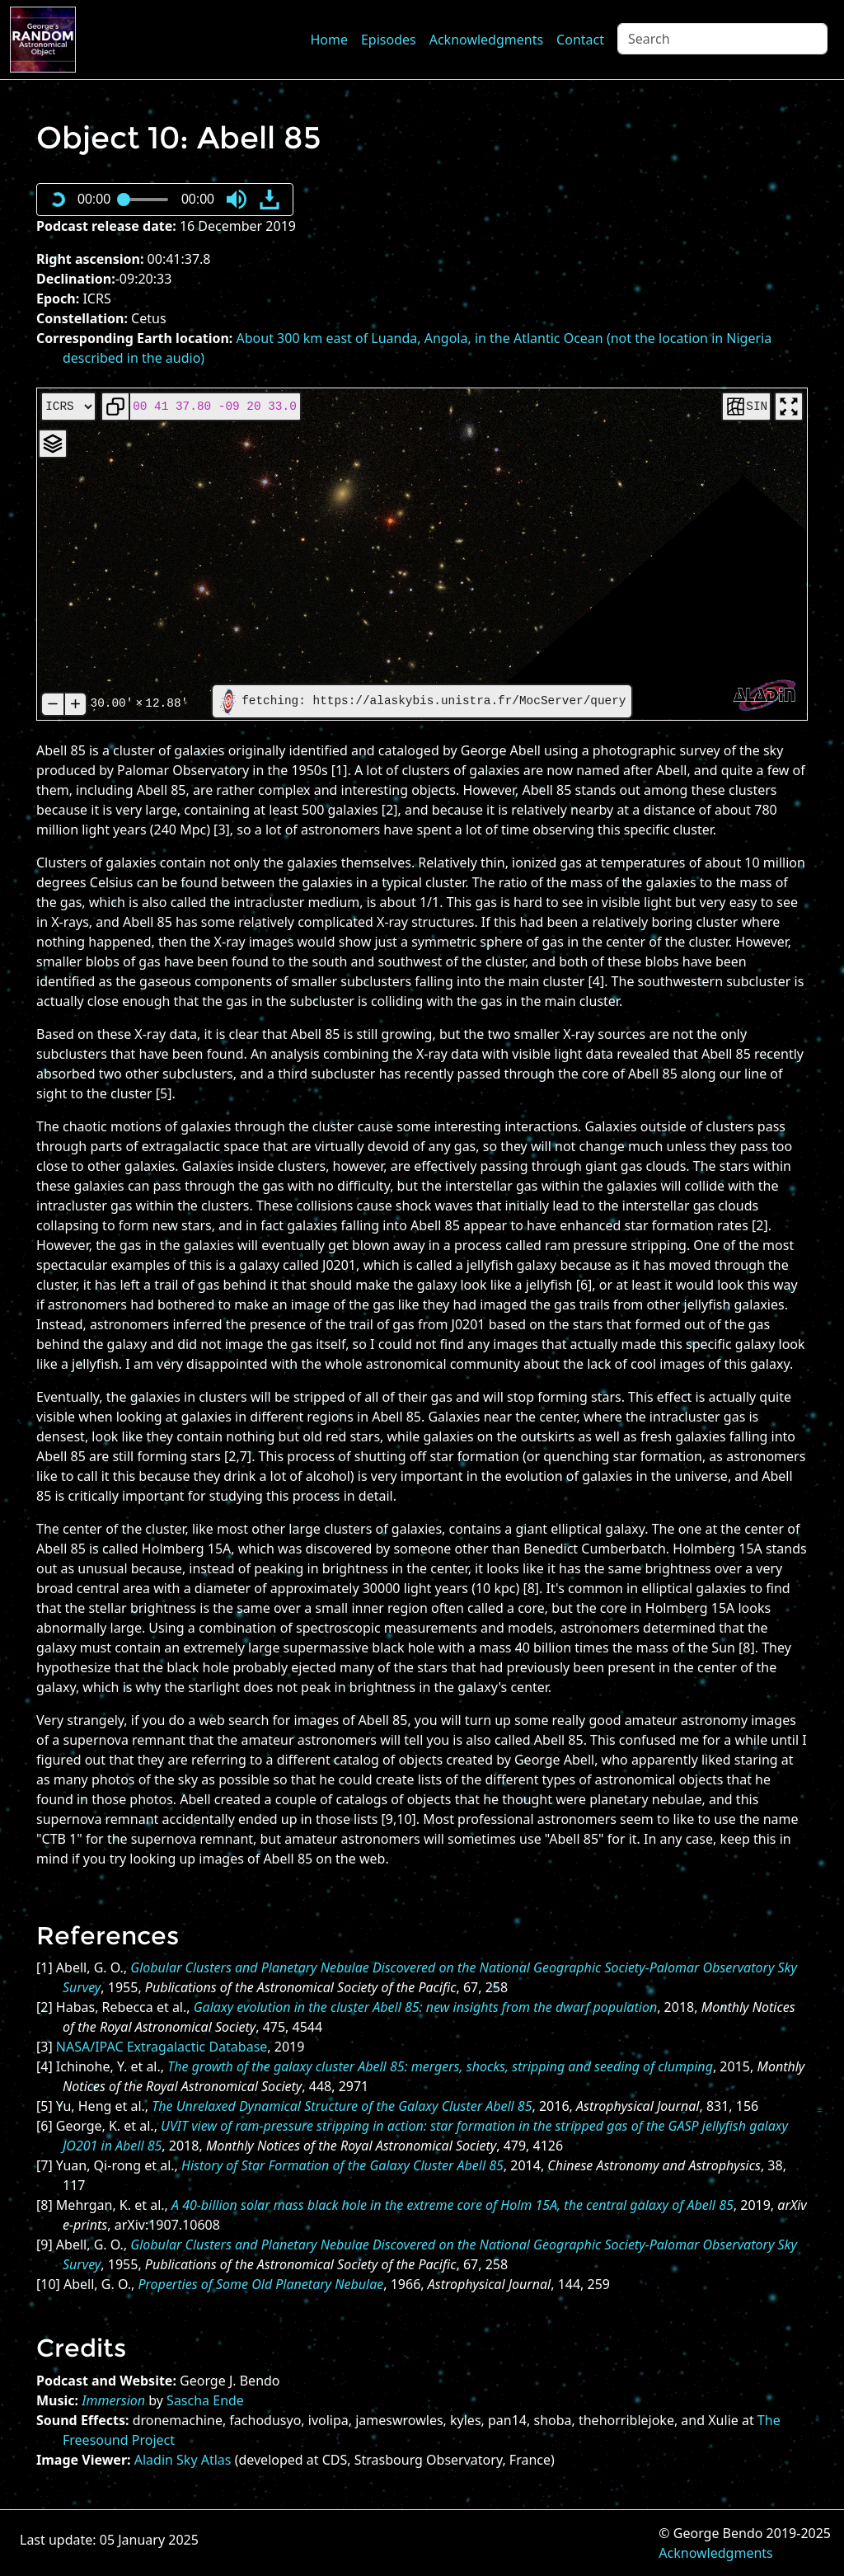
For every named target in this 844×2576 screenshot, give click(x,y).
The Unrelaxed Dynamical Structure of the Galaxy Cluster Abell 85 (342, 2106)
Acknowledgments (486, 40)
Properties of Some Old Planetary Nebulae (260, 2284)
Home (329, 40)
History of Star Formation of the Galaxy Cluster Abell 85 (342, 2165)
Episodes (388, 40)
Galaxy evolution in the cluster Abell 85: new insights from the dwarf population (425, 2007)
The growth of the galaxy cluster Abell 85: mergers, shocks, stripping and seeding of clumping (440, 2066)
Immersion (113, 2400)
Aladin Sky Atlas (183, 2460)
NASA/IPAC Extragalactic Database (161, 2047)
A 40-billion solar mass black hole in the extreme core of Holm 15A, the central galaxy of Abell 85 (452, 2205)
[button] (236, 199)
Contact (580, 40)
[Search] (722, 38)
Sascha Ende (205, 2400)
